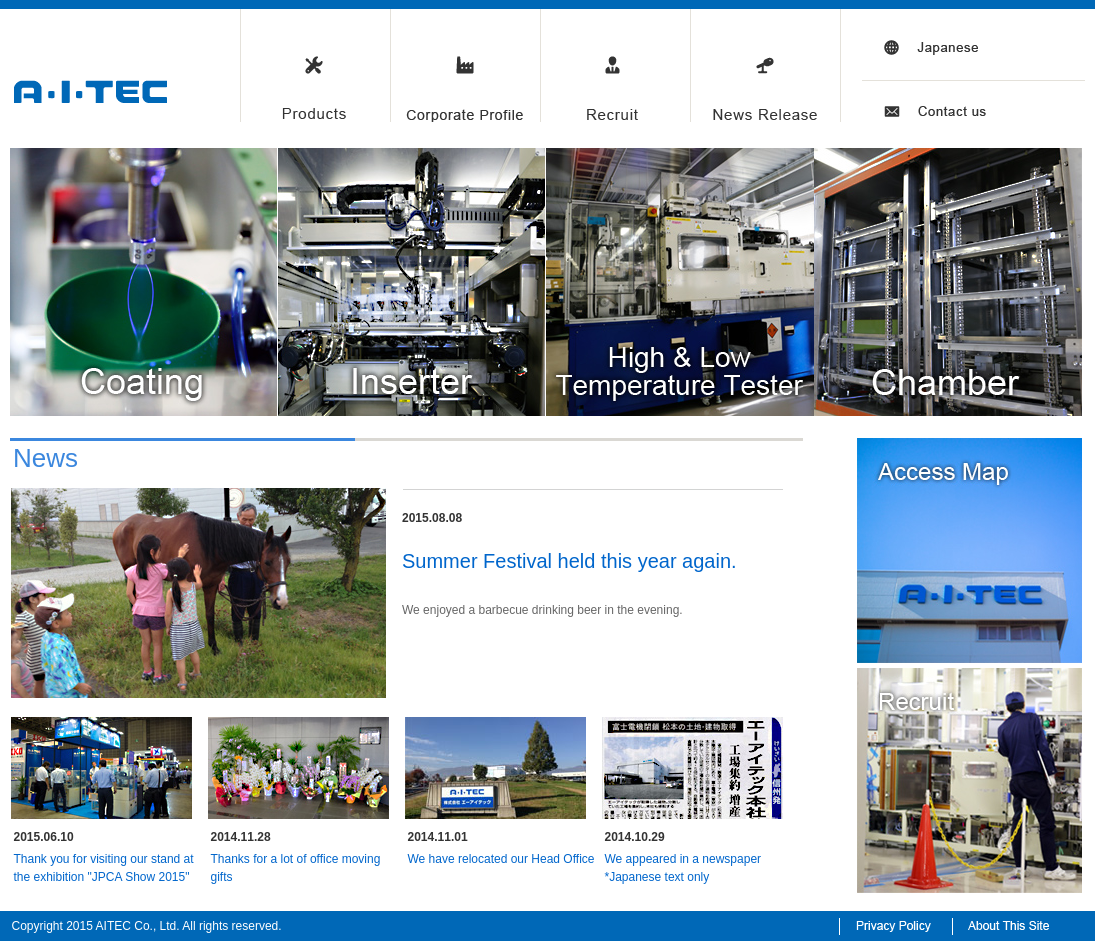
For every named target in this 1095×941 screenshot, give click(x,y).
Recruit (615, 67)
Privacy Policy (894, 923)
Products (315, 67)
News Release (765, 67)
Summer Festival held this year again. (569, 561)
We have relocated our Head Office (501, 859)
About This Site (1018, 923)
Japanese (915, 67)
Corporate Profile (465, 67)
